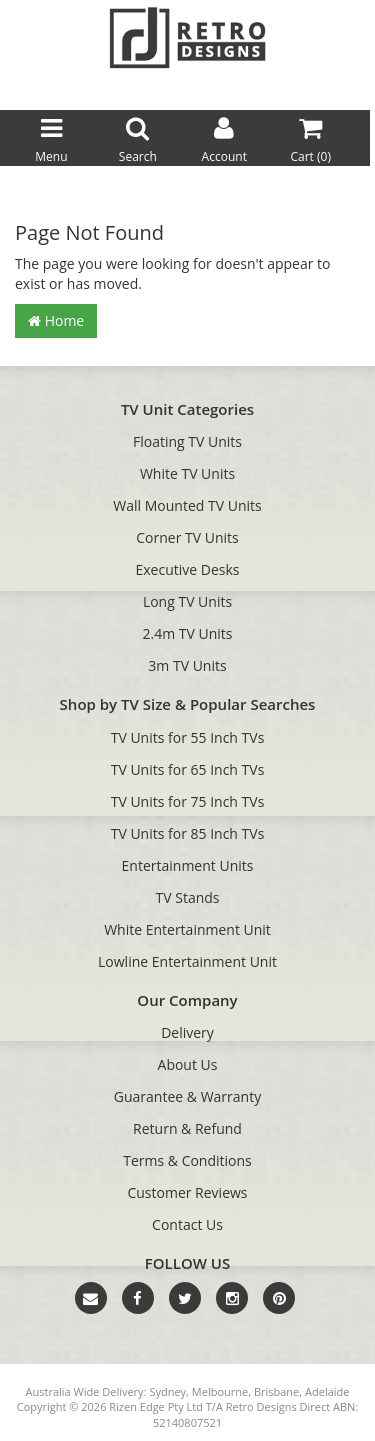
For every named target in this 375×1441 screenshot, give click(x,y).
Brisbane (276, 1391)
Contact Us (187, 1224)
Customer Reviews (187, 1192)
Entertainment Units (188, 865)
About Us (188, 1064)
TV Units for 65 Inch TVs (188, 769)
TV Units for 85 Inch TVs (188, 833)
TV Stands (188, 897)
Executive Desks (188, 569)
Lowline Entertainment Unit (187, 961)
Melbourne (220, 1391)
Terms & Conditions (187, 1160)
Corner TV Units (187, 537)
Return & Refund (187, 1128)
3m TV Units (187, 665)
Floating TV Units (187, 441)
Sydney (167, 1391)
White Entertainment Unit (187, 929)
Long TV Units (187, 601)
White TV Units (187, 473)
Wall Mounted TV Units (187, 505)
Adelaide (327, 1391)
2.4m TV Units (188, 633)
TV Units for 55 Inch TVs (188, 737)
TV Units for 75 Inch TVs (188, 801)
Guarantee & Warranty (187, 1096)
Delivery (187, 1032)
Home (56, 320)
